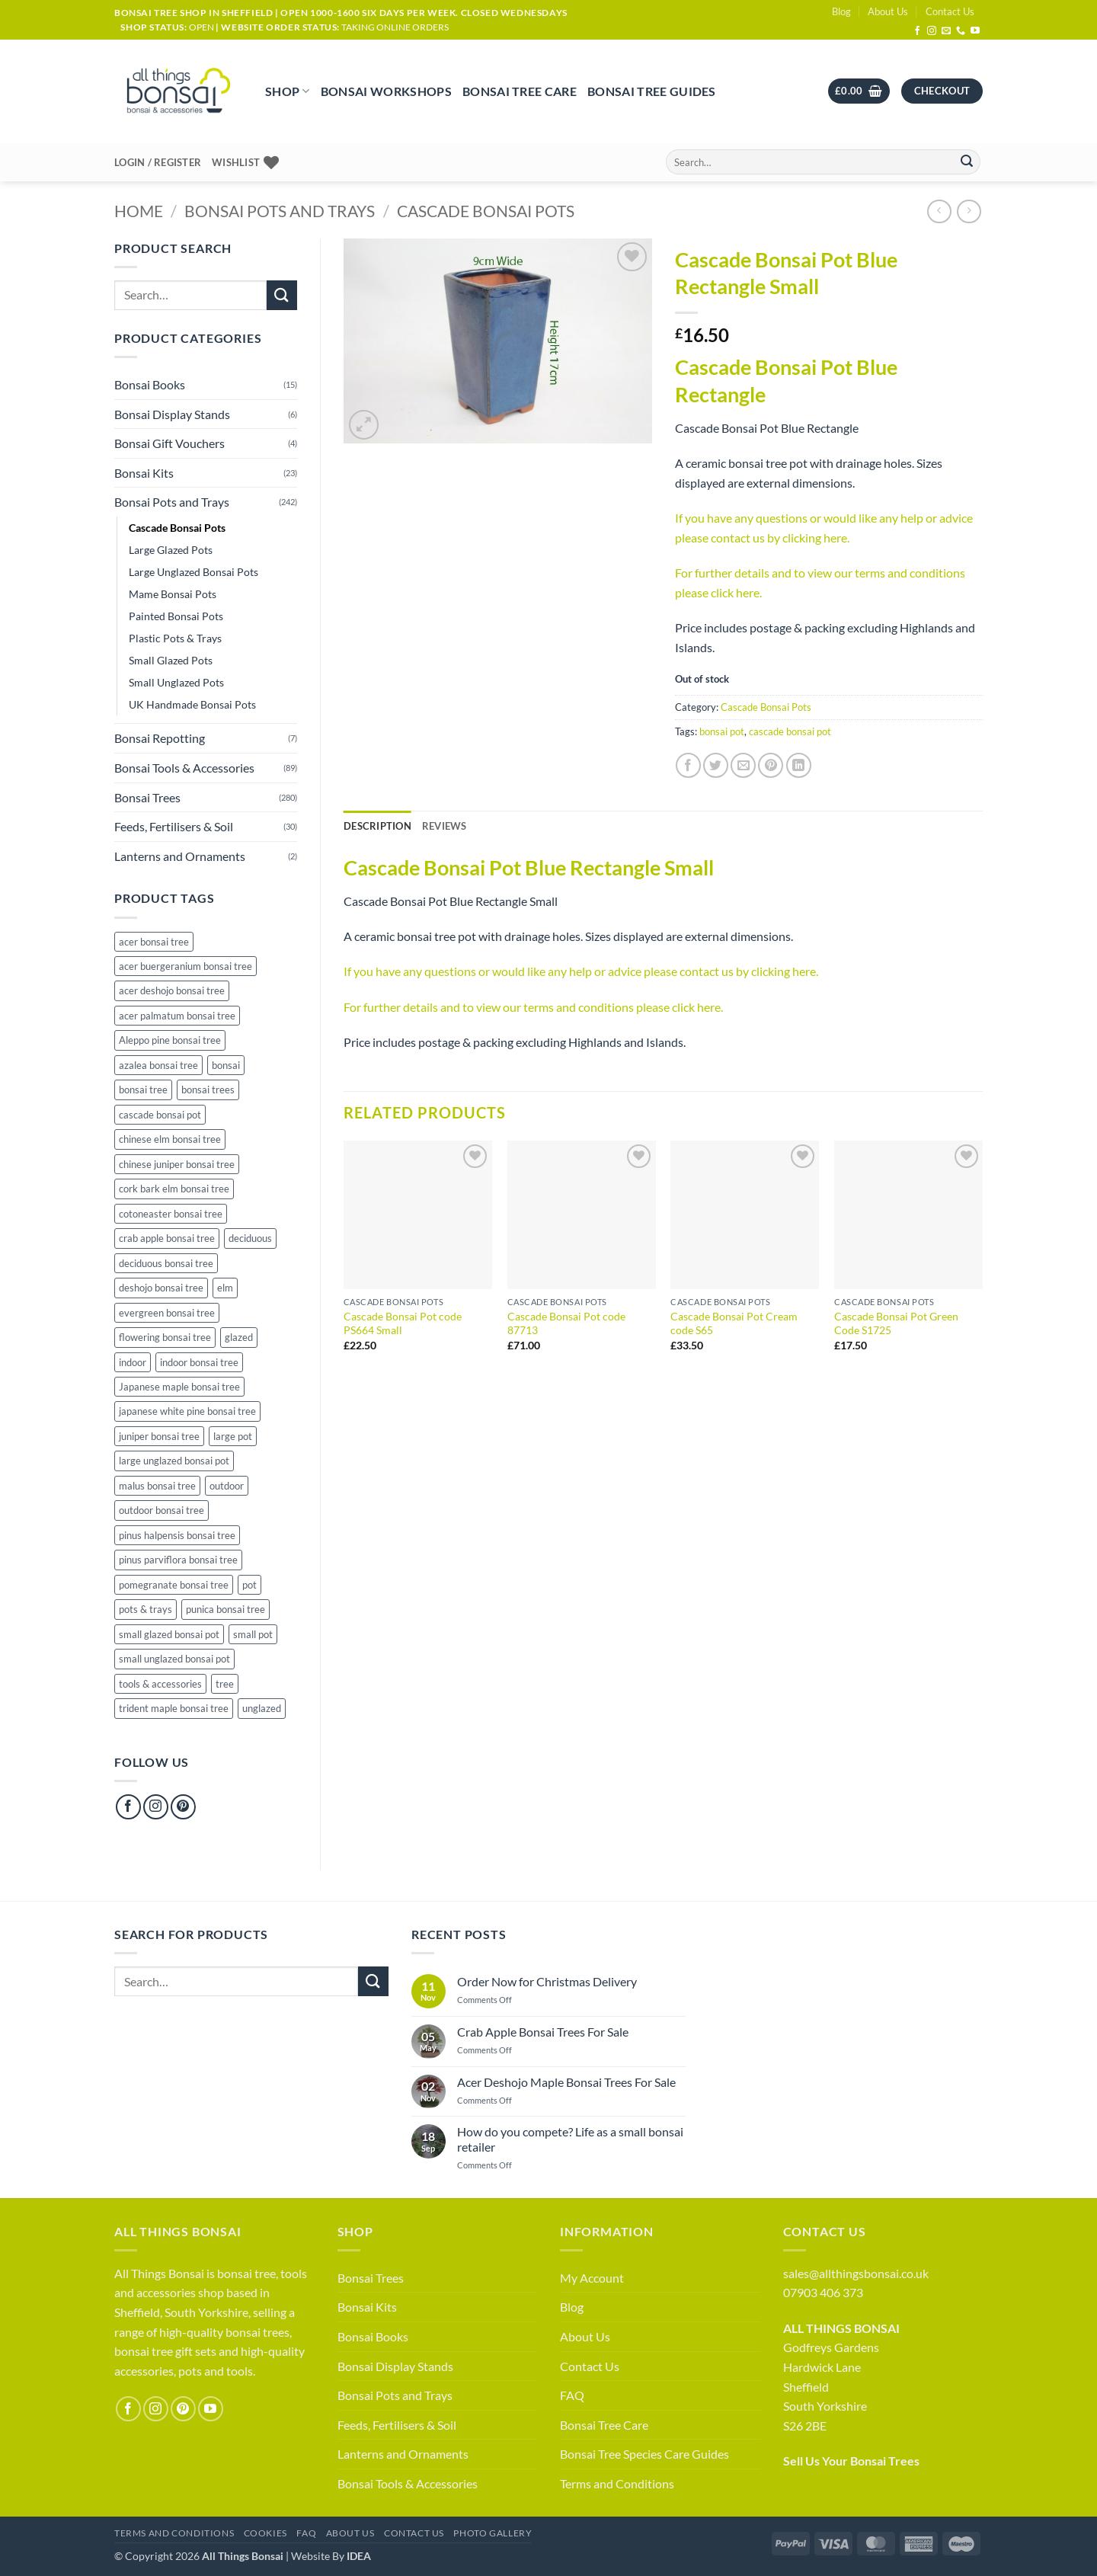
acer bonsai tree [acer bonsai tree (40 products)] (154, 942)
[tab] (444, 826)
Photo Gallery (492, 2533)
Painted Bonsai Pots (176, 616)
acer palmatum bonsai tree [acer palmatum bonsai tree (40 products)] (177, 1016)
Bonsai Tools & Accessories (184, 767)
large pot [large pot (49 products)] (232, 1436)
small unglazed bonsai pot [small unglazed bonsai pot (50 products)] (174, 1659)
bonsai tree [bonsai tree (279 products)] (143, 1089)
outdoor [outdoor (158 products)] (226, 1486)
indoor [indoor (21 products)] (132, 1362)
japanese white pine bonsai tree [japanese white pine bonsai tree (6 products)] (187, 1411)
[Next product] (939, 211)
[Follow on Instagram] (931, 31)
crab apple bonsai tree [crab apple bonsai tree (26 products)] (167, 1238)
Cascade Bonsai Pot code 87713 (566, 1323)
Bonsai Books (149, 384)
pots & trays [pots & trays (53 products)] (145, 1609)
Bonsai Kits (144, 473)
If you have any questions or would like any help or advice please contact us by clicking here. (581, 971)
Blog (841, 11)
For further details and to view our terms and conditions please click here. (533, 1007)
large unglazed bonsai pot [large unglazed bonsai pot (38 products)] (174, 1460)
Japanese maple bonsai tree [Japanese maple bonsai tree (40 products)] (179, 1387)
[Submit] (967, 162)
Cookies (265, 2533)
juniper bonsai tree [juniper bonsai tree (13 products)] (159, 1436)
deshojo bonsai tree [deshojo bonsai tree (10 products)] (161, 1288)
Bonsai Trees (147, 797)
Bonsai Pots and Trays (279, 210)
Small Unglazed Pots (176, 682)
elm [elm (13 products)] (225, 1288)
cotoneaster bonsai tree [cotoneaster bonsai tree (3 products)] (170, 1214)
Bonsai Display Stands (172, 414)
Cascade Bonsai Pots (485, 210)
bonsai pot (721, 731)
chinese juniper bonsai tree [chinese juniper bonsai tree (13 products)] (177, 1164)
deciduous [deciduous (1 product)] (250, 1238)
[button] (859, 91)
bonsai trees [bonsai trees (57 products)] (208, 1089)
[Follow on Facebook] (917, 31)
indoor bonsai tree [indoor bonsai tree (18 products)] (199, 1362)
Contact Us (950, 11)
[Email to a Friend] (743, 765)
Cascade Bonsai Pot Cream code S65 (734, 1323)
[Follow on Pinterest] (183, 1806)
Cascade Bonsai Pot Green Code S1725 (896, 1323)
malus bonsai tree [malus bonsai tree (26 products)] (157, 1486)
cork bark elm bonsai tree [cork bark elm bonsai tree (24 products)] (174, 1188)
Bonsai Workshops (386, 91)
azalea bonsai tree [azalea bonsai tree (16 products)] (158, 1065)
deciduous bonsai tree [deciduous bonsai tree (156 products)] (166, 1263)
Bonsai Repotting (159, 738)
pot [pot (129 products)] (249, 1585)
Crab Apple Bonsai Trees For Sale (542, 2031)
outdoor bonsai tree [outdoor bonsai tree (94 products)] (161, 1510)
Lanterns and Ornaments (179, 856)
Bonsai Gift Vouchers (169, 443)
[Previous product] (968, 211)
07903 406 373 (823, 2292)
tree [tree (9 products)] (225, 1684)
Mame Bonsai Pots (172, 593)
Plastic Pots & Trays (175, 638)
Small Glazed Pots (171, 660)
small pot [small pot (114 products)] (253, 1634)
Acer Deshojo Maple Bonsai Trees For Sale (566, 2082)
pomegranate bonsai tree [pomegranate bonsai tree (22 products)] (174, 1585)
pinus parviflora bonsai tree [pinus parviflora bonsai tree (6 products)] (178, 1560)
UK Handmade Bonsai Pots (192, 704)
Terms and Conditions (617, 2483)
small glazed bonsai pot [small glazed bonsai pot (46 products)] (169, 1634)
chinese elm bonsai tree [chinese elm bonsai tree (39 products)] (170, 1139)
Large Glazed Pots (171, 549)
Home (138, 210)
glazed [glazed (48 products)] (239, 1337)
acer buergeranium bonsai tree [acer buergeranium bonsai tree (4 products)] (185, 966)
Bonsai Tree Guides (651, 91)
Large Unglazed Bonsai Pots (193, 571)
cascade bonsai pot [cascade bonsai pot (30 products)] (160, 1115)
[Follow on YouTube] (975, 31)
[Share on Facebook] (688, 765)
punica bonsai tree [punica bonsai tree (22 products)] (225, 1609)
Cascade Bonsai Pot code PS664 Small (403, 1323)
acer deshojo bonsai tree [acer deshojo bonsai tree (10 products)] (172, 990)
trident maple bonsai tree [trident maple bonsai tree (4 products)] (174, 1708)
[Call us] (960, 31)
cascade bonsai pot (790, 731)
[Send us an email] (946, 31)
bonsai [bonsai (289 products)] (226, 1065)
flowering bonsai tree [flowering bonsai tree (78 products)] (165, 1337)
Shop (287, 91)
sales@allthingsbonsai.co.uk (856, 2273)
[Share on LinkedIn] (798, 765)
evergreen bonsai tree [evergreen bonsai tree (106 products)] (167, 1313)
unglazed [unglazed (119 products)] (261, 1708)
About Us (888, 11)
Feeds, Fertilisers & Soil (173, 826)
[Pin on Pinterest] (770, 765)
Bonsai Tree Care (519, 91)
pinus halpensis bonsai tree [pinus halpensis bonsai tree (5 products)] (177, 1535)
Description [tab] (377, 826)
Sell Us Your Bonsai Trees (851, 2460)
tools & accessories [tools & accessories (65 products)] (160, 1684)
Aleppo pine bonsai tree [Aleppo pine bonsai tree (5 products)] (170, 1040)
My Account (592, 2277)
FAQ (572, 2395)
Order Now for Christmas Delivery (547, 1981)
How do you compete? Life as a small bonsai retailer (570, 2138)
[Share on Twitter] (715, 765)
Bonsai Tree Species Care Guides (644, 2453)
